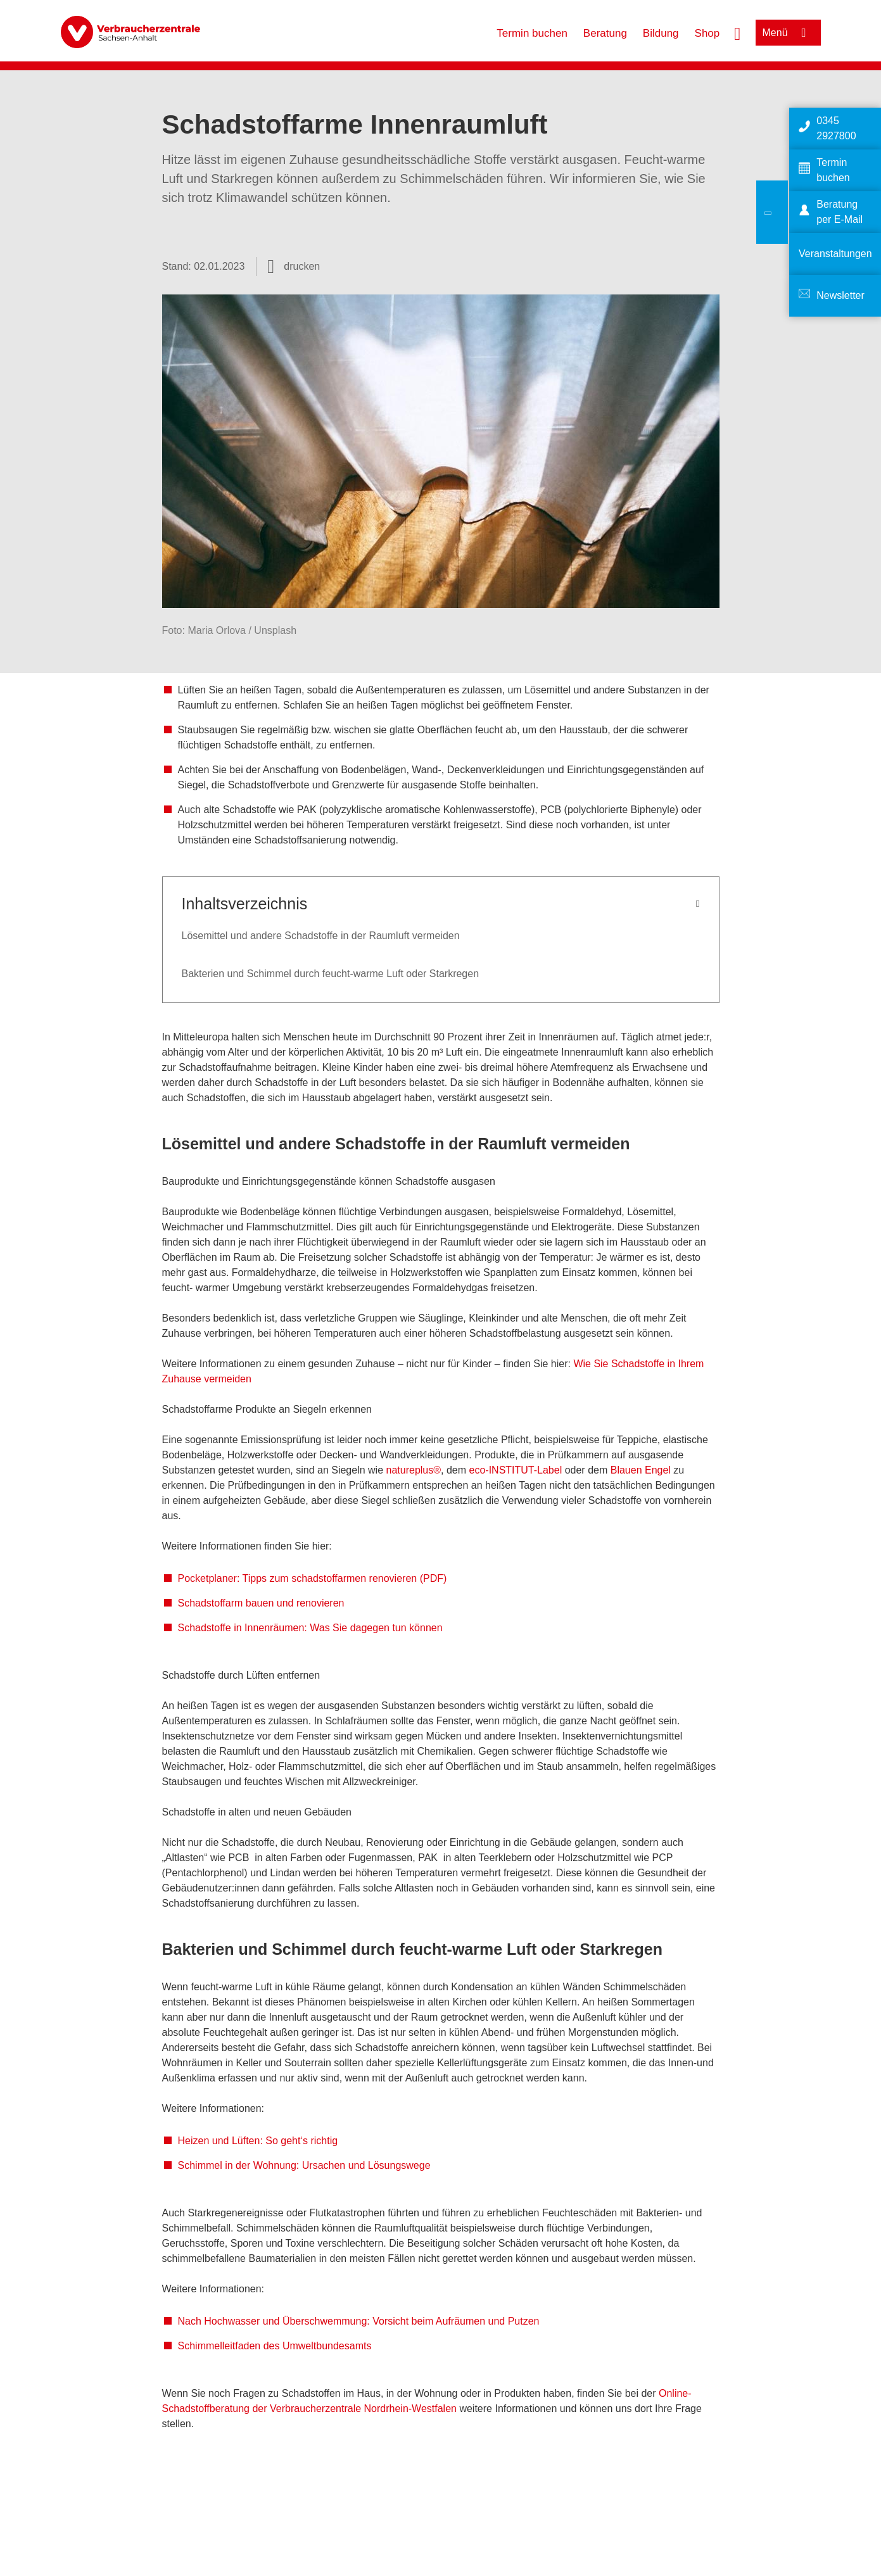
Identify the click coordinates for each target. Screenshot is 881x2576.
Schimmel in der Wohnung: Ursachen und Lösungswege (304, 2165)
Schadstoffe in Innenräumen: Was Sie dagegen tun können (310, 1627)
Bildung (661, 33)
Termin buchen (532, 33)
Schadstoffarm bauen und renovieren (261, 1603)
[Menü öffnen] (788, 33)
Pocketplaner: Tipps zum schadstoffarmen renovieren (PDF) (312, 1578)
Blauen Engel (641, 1470)
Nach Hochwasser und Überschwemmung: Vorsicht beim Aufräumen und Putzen (359, 2321)
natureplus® (413, 1470)
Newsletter (840, 295)
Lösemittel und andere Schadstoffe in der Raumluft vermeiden (321, 935)
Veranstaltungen (835, 253)
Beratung (605, 33)
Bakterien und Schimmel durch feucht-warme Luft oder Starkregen (330, 973)
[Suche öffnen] (737, 32)
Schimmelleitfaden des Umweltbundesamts (276, 2345)
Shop (707, 33)
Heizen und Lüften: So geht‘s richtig (258, 2140)
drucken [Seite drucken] (302, 266)
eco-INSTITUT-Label (515, 1470)
